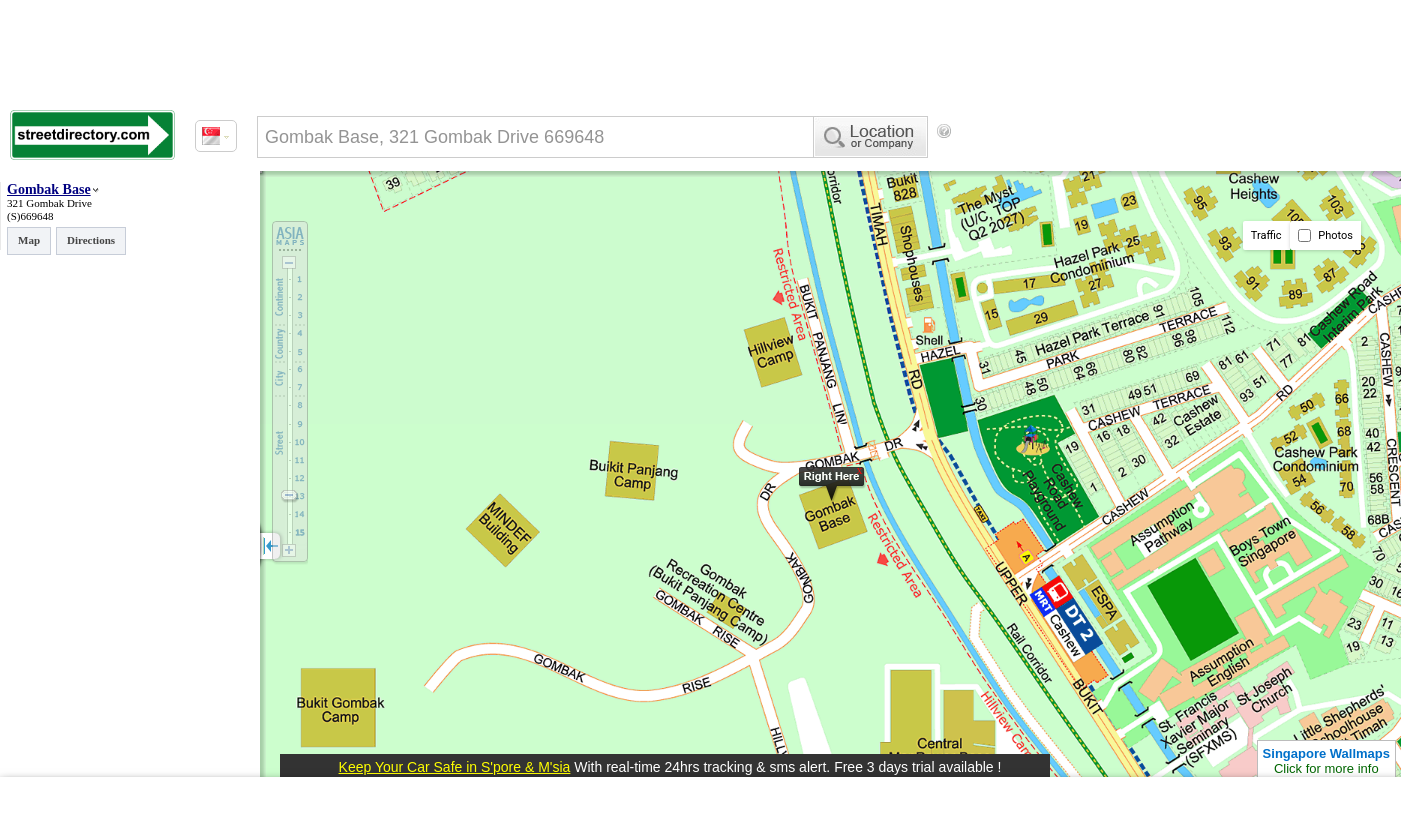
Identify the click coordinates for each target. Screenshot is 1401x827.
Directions (91, 240)
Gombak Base (49, 189)
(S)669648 (30, 216)
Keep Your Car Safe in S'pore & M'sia (455, 767)
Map (29, 240)
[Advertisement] (1121, 165)
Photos (1325, 235)
